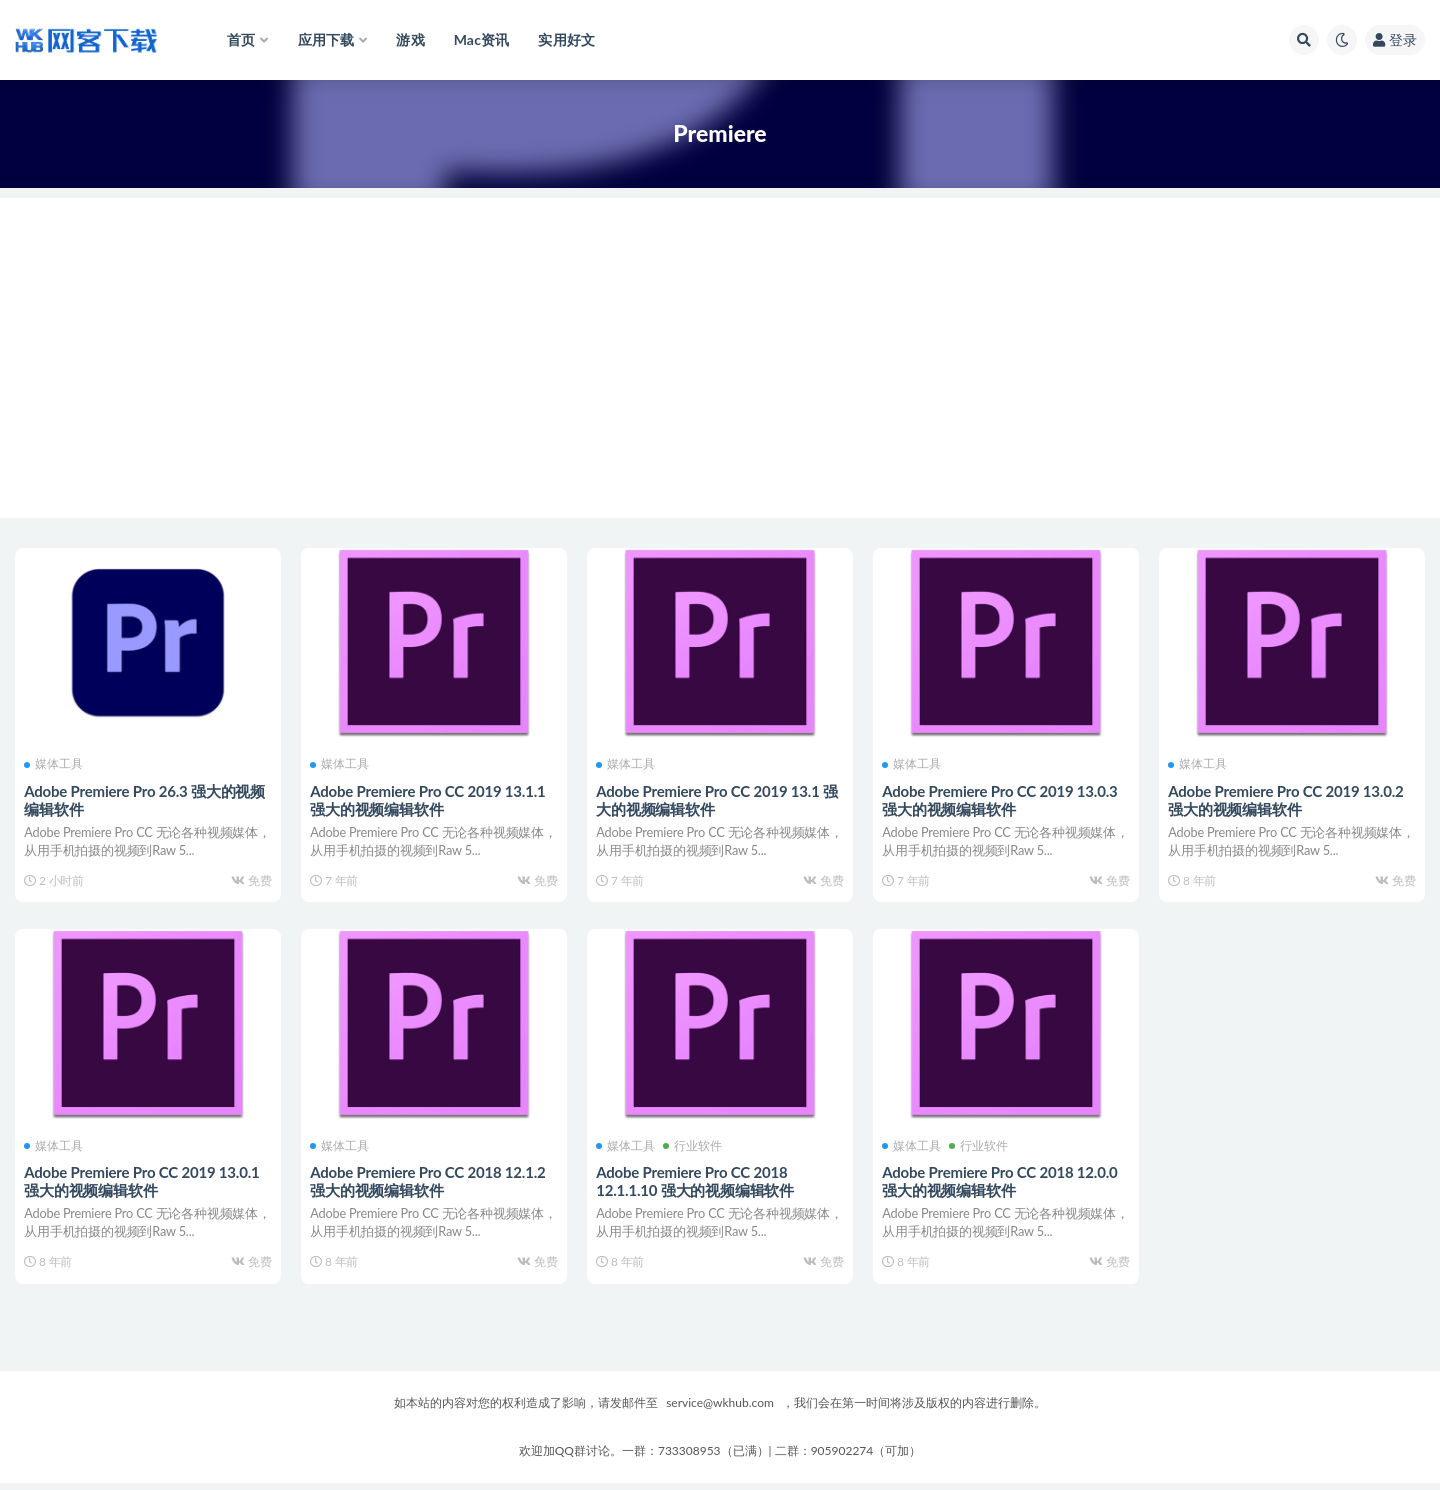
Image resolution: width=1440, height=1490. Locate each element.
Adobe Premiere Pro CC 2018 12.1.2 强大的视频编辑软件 (428, 1184)
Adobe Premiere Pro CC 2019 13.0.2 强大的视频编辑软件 (1286, 799)
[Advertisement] (720, 338)
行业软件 (693, 1149)
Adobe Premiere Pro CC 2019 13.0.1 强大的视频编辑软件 (142, 1184)
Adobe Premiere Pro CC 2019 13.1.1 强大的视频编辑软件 (428, 799)
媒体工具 (54, 764)
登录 (1395, 39)
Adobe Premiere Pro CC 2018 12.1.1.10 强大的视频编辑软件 (696, 1184)
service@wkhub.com (720, 1409)
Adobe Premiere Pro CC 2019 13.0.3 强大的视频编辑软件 (1000, 799)
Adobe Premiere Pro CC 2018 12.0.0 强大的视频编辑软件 (1000, 1184)
